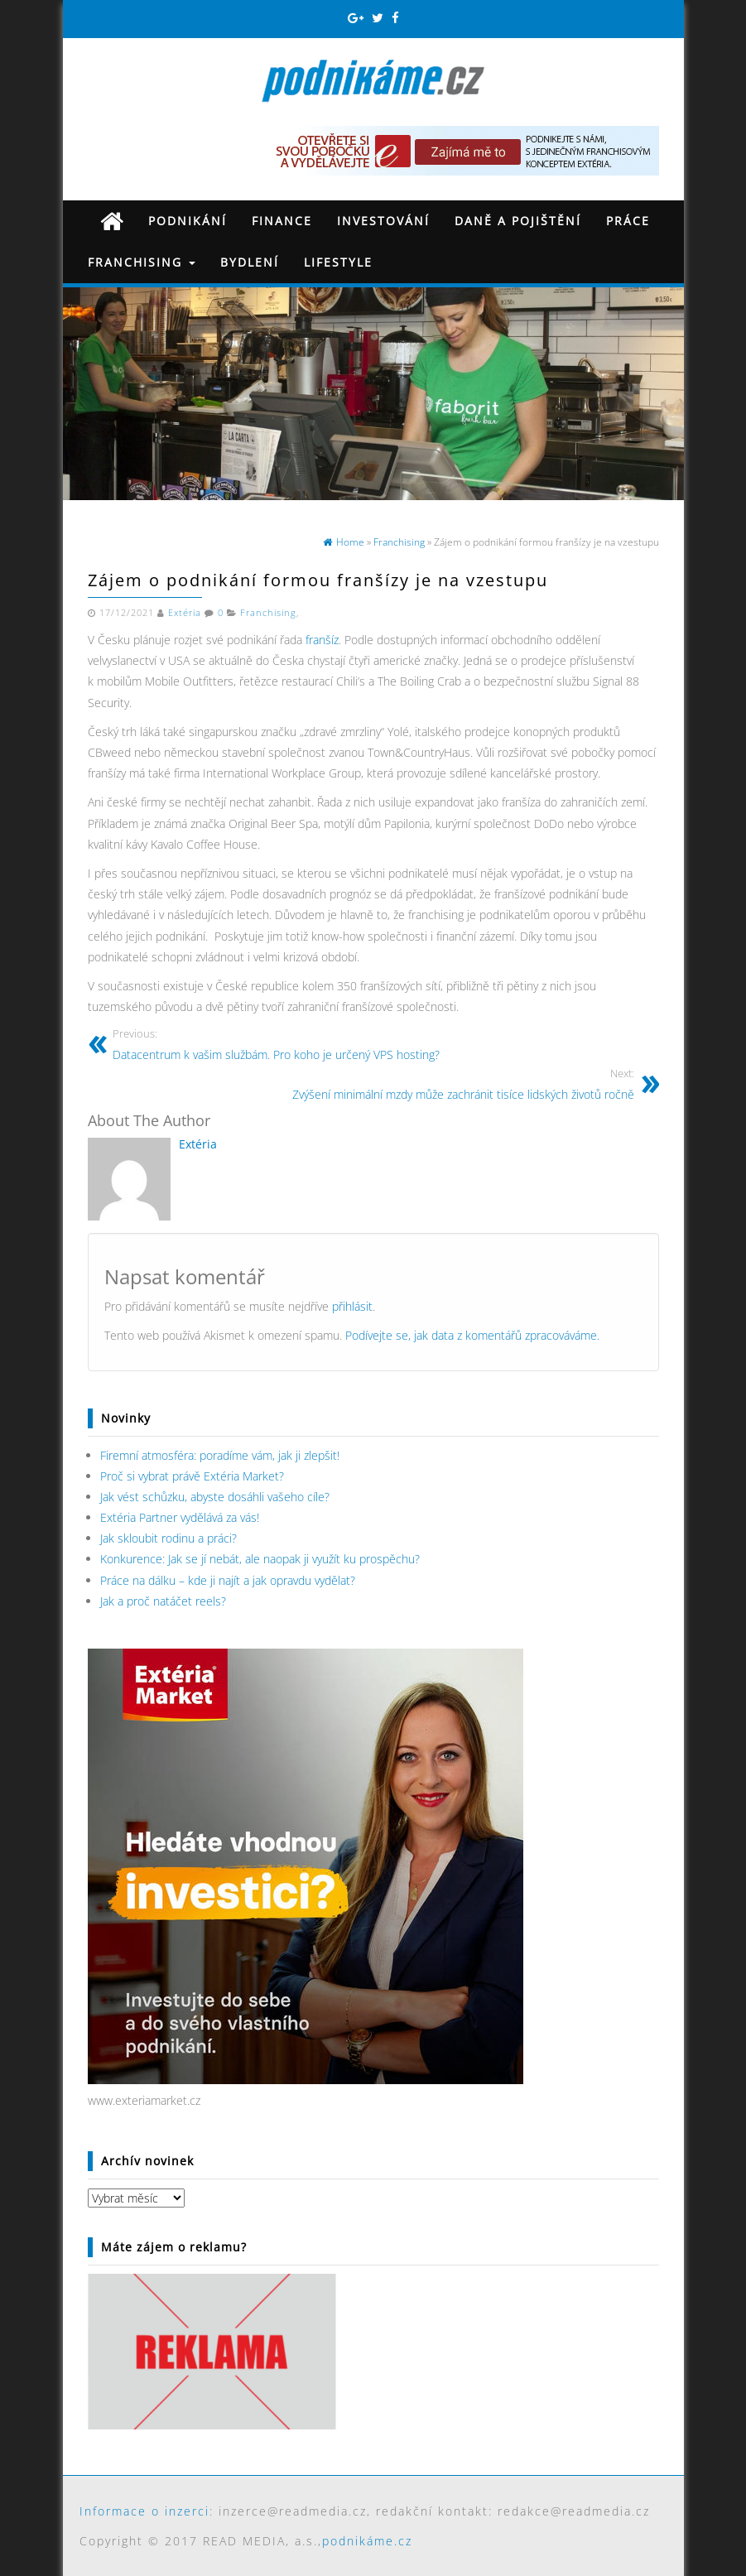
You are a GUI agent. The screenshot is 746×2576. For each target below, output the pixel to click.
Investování (383, 221)
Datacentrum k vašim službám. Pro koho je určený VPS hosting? (276, 1043)
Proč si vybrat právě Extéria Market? (192, 1476)
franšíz (322, 640)
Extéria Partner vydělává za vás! (179, 1517)
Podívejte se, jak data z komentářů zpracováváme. (472, 1335)
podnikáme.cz (367, 2541)
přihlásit (352, 1306)
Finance (282, 221)
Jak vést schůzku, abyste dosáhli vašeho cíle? (215, 1497)
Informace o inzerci (144, 2511)
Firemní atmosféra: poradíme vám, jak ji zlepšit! (219, 1455)
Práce (628, 221)
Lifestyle (338, 262)
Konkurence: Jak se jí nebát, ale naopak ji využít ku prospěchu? (260, 1559)
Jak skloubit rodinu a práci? (168, 1538)
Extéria (184, 613)
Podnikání (187, 221)
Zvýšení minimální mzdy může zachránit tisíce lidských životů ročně (463, 1083)
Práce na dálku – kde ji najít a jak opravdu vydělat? (227, 1580)
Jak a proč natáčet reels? (163, 1601)
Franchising (141, 262)
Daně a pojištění (518, 221)
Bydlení (249, 262)
